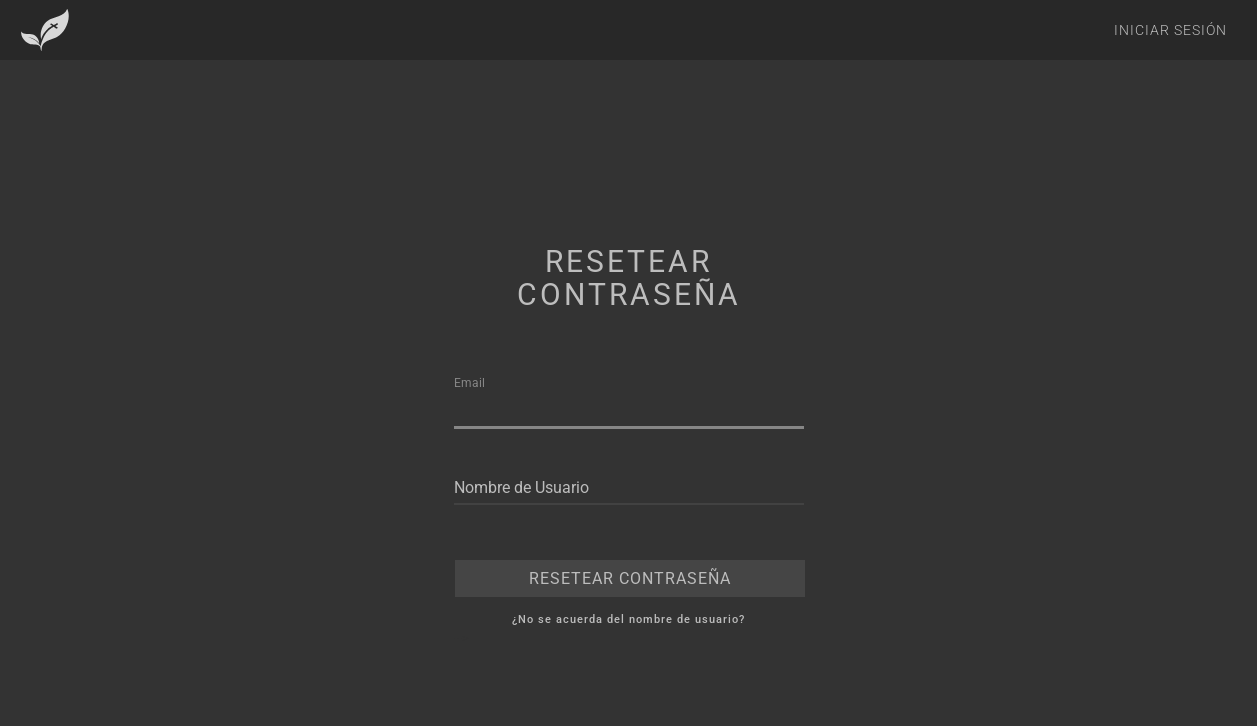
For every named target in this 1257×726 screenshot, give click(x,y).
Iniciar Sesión (1170, 30)
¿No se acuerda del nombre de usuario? (628, 619)
